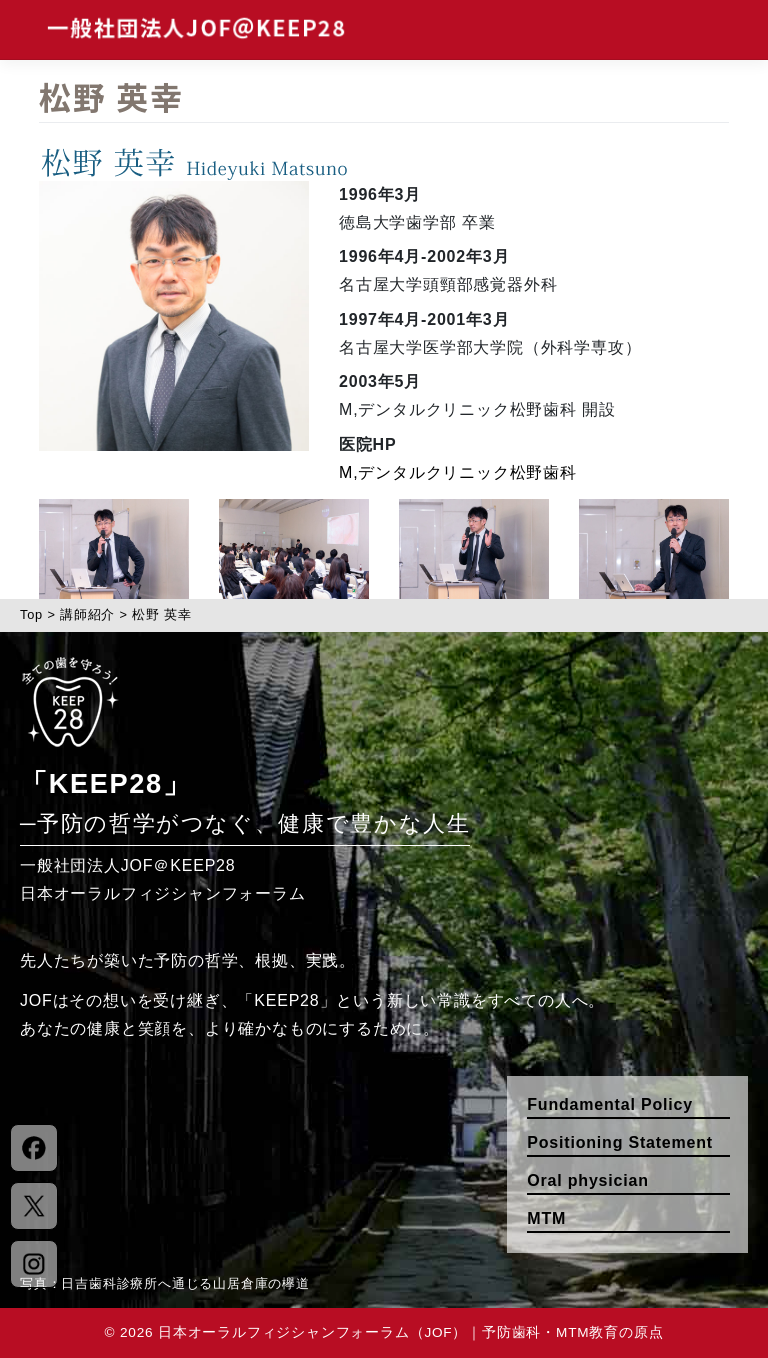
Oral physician (587, 1180)
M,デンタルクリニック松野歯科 (458, 472)
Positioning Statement (620, 1142)
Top (31, 614)
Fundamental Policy (610, 1104)
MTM (546, 1218)
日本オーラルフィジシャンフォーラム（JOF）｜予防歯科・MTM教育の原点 (410, 1332)
